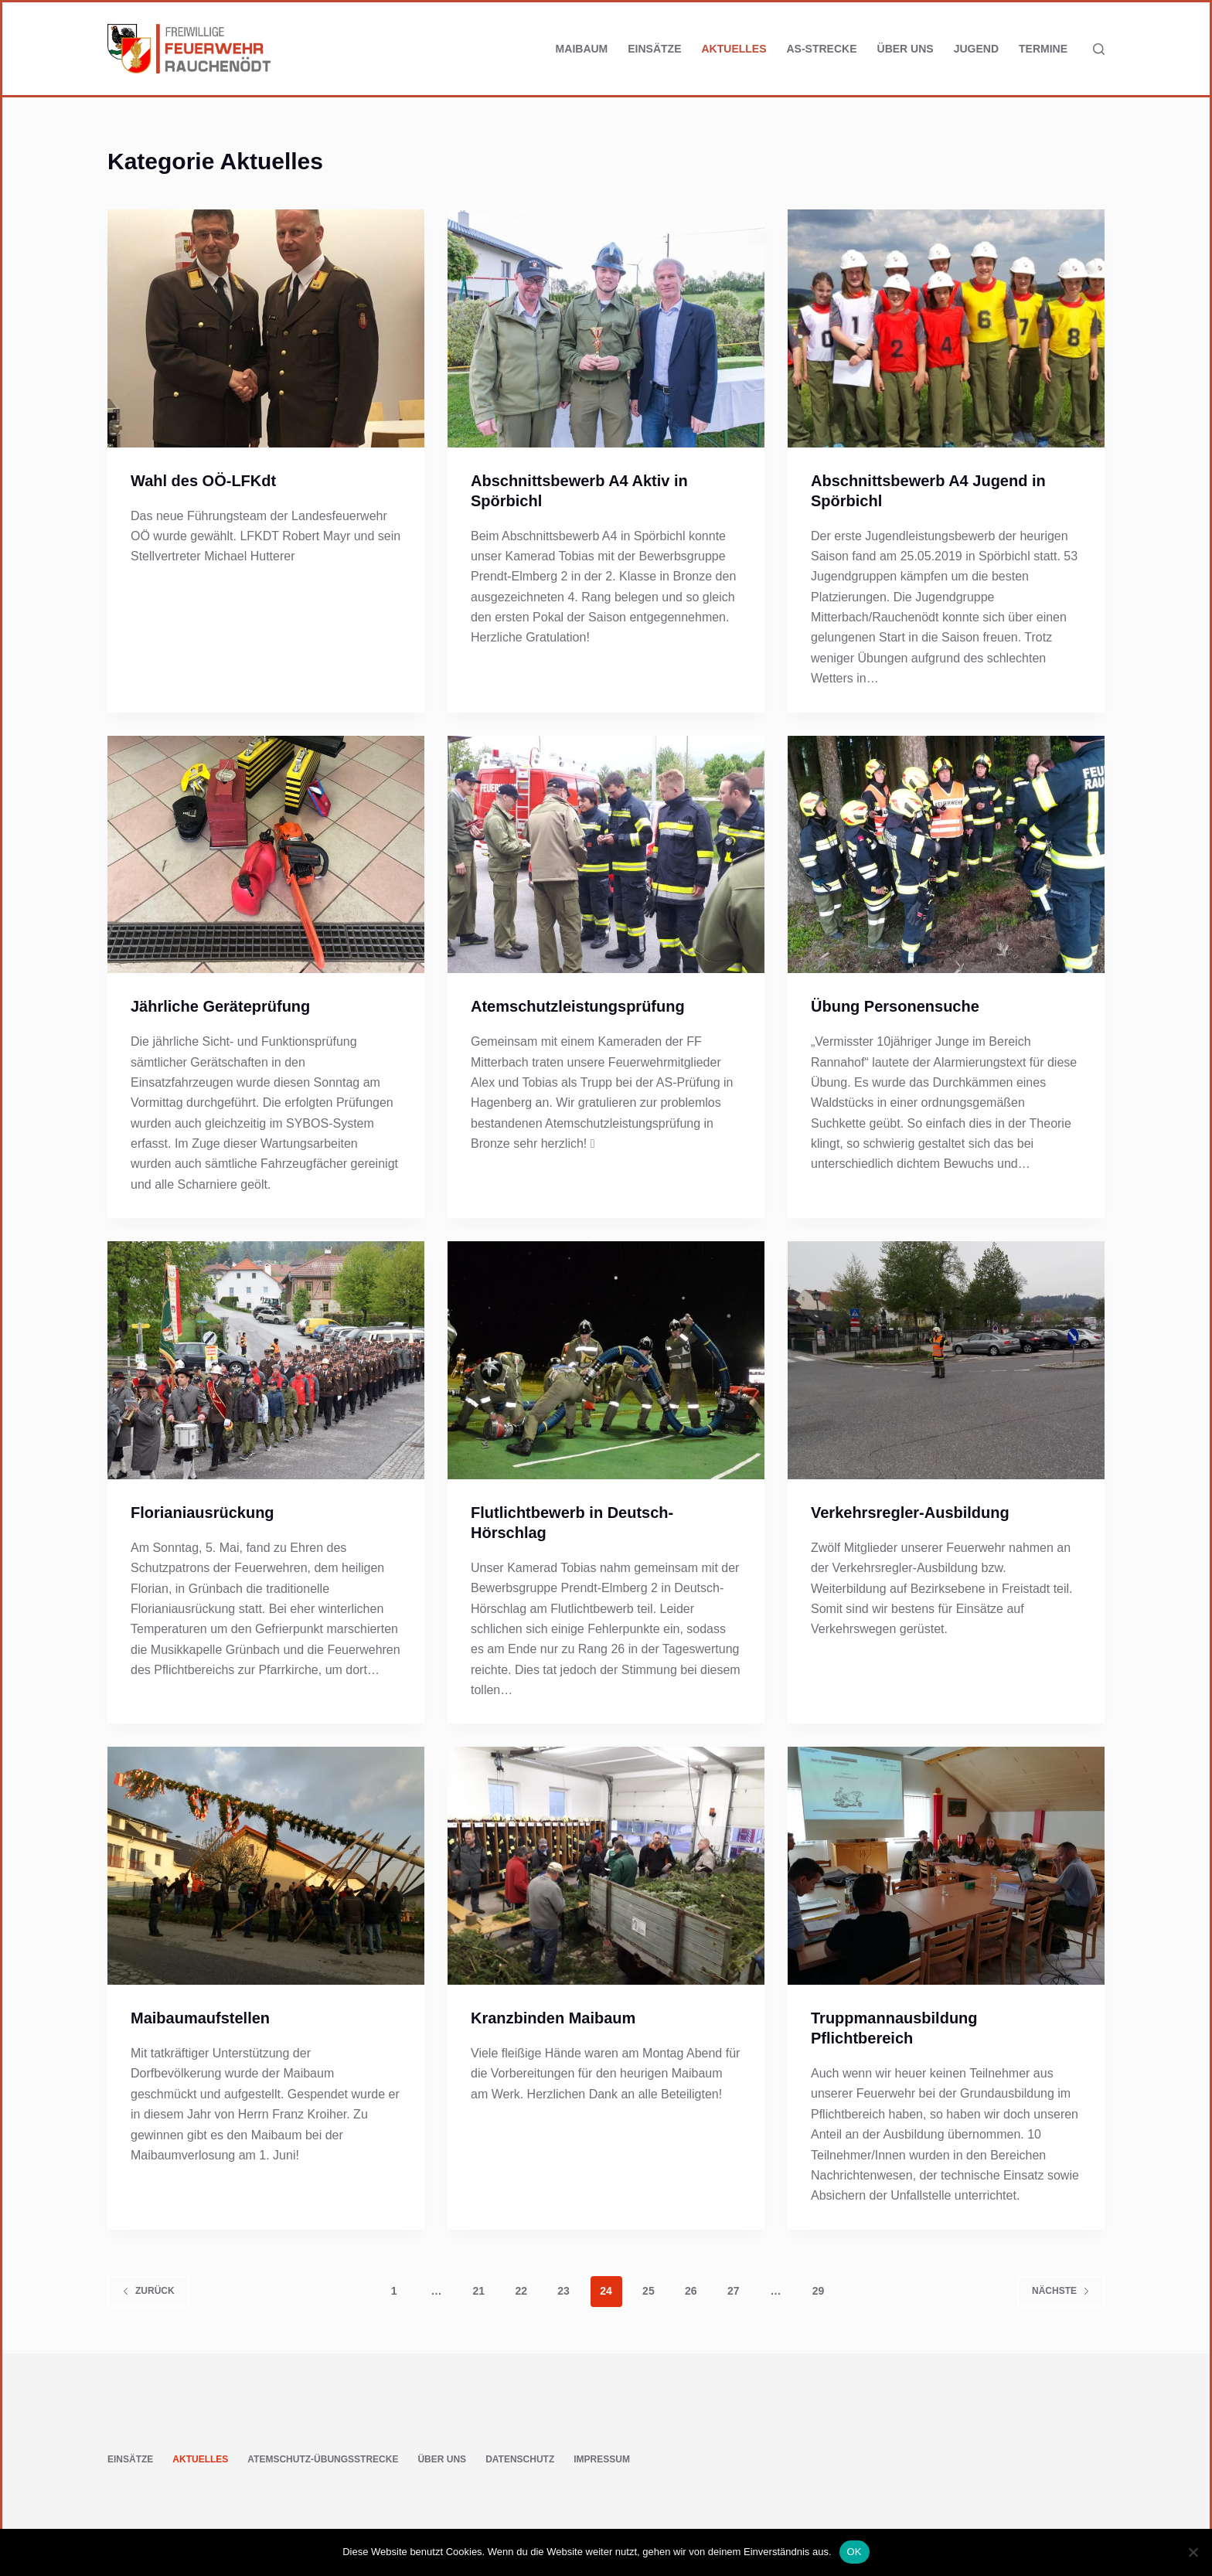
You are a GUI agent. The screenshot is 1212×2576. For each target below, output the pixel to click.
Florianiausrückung (202, 1512)
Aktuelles (734, 49)
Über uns (905, 49)
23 (563, 2291)
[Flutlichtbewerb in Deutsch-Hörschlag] (606, 1360)
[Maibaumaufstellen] (265, 1866)
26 (691, 2291)
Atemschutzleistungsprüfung (578, 1006)
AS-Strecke (822, 49)
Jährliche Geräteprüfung (220, 1006)
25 (648, 2291)
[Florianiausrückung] (265, 1360)
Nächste (1061, 2290)
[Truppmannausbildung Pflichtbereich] (946, 1866)
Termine (1043, 49)
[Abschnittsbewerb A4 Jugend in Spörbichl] (946, 328)
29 (818, 2291)
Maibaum (582, 49)
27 (733, 2291)
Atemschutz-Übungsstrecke (322, 2459)
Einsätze (654, 49)
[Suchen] (1099, 49)
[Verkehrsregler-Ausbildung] (946, 1360)
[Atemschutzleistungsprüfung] (606, 855)
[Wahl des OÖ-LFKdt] (265, 328)
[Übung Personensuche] (946, 855)
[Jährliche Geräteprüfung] (265, 855)
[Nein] (1192, 2552)
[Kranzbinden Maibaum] (606, 1866)
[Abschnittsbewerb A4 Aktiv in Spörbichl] (606, 328)
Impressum (602, 2459)
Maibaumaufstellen (200, 2017)
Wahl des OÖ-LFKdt (203, 480)
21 (479, 2291)
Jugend (976, 49)
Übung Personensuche (895, 1006)
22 (521, 2291)
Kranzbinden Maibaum (553, 2017)
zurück (148, 2290)
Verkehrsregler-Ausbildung (910, 1512)
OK (854, 2551)
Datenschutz (519, 2459)
